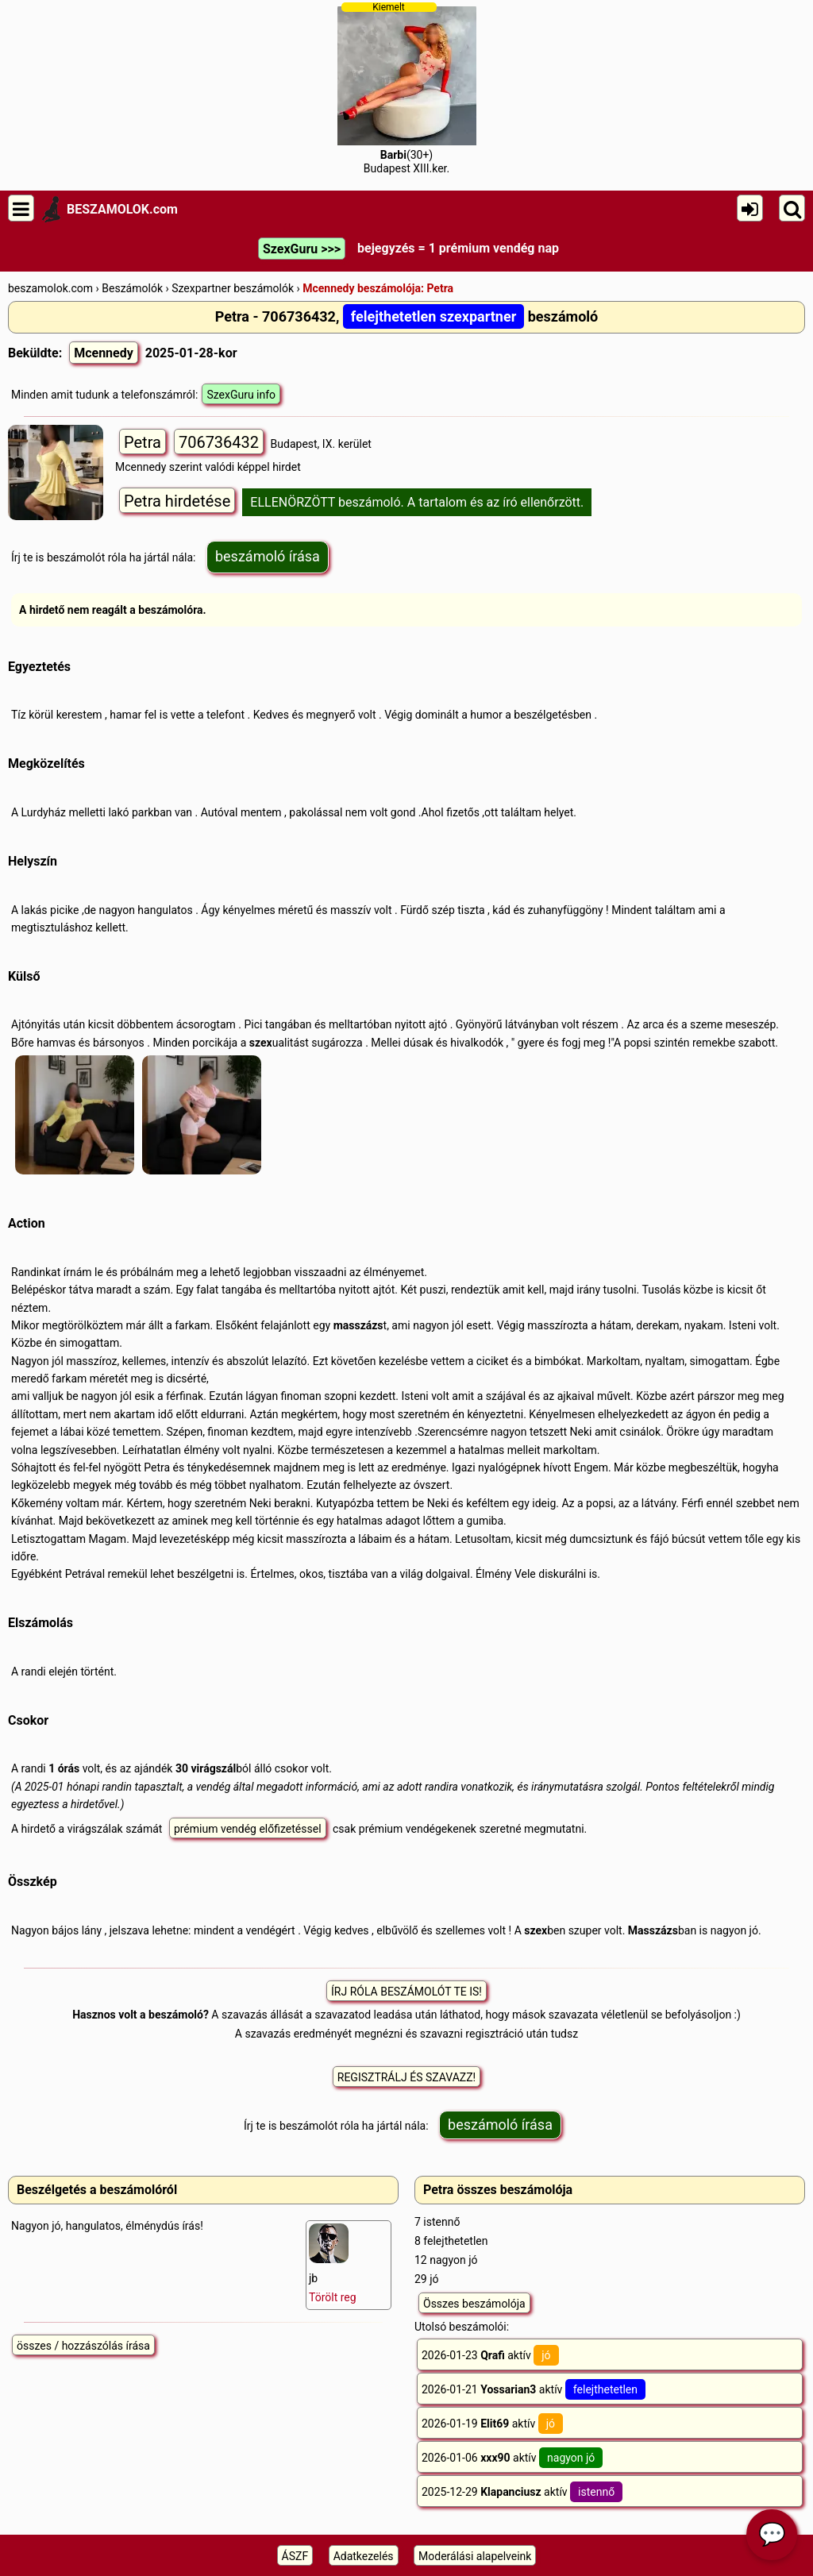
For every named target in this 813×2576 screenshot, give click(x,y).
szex (260, 1042)
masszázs (358, 1325)
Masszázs (653, 1930)
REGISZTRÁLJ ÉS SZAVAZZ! (406, 2077)
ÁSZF (295, 2556)
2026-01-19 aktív (492, 2423)
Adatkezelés (363, 2556)
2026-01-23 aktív (490, 2355)
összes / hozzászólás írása (83, 2345)
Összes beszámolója (474, 2303)
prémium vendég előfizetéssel (248, 1828)
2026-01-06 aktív (512, 2457)
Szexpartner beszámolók (232, 288)
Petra (142, 442)
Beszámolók (132, 288)
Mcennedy (103, 353)
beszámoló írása (267, 556)
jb (332, 2263)
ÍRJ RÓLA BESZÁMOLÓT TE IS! (406, 1991)
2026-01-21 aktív (533, 2389)
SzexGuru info (240, 394)
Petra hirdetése (177, 501)
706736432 (219, 442)
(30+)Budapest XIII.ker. (406, 88)
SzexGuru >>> (302, 248)
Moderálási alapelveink (474, 2556)
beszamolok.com (50, 288)
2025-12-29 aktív (522, 2492)
